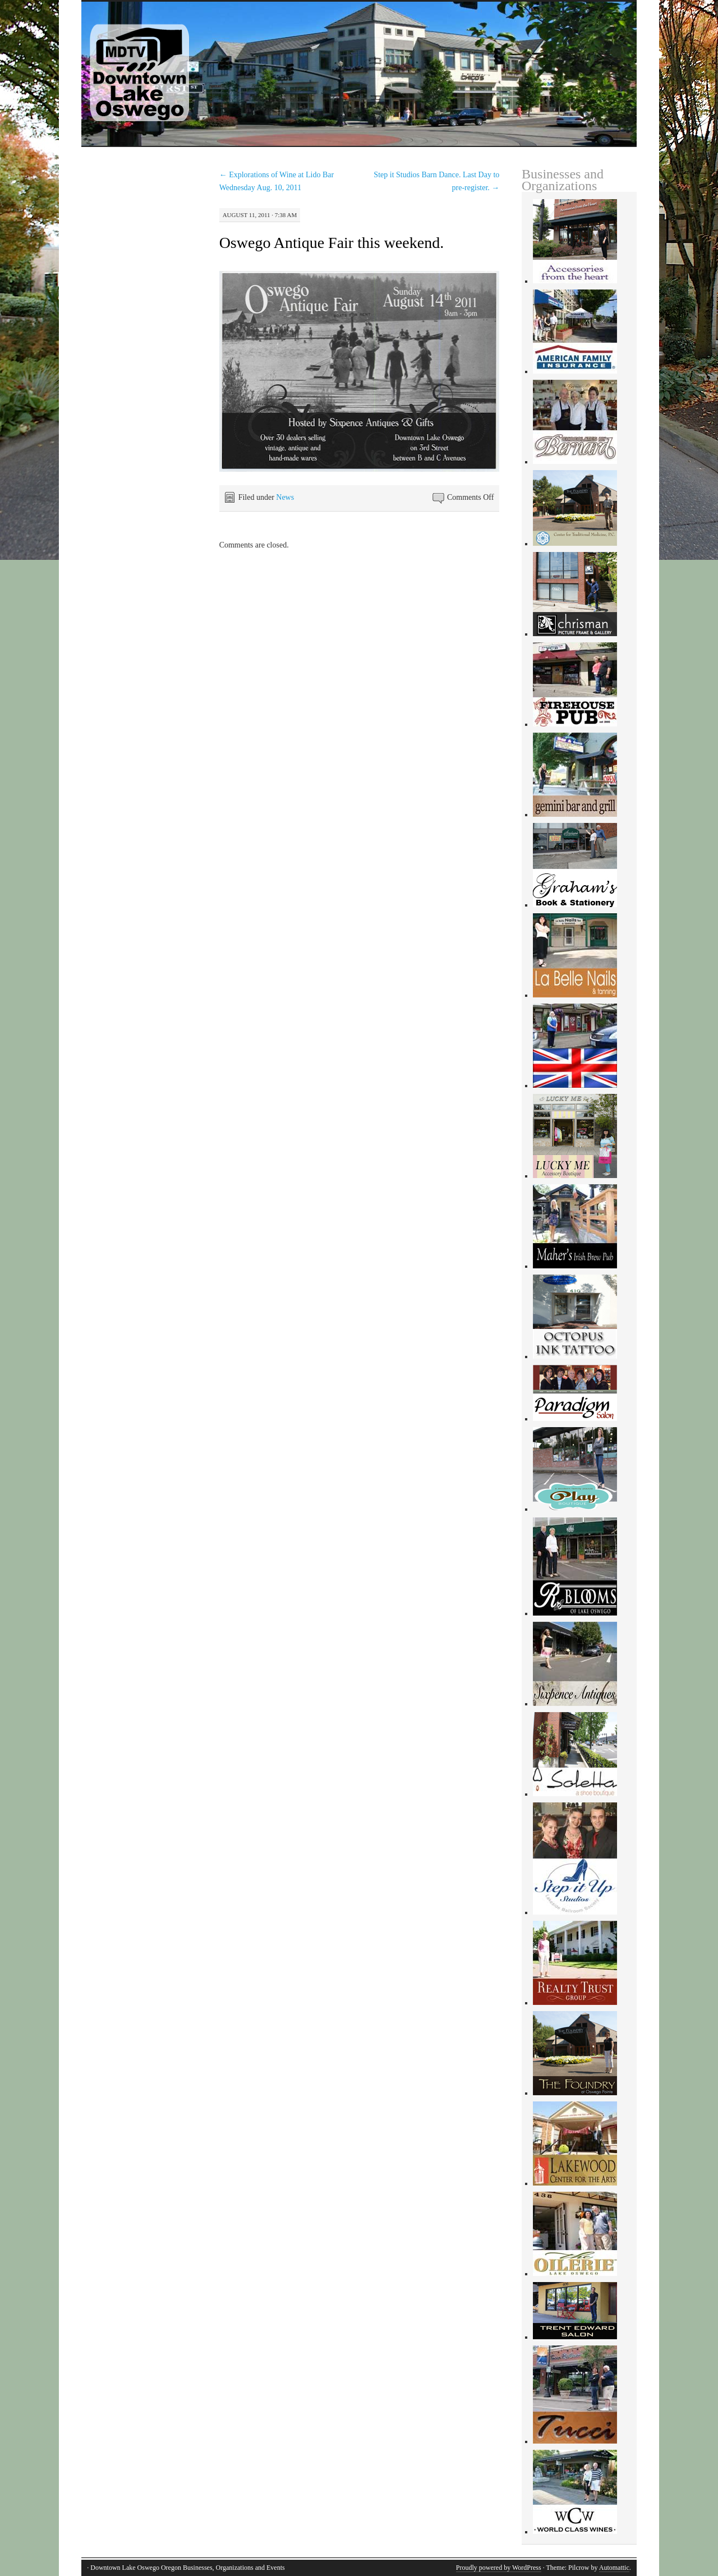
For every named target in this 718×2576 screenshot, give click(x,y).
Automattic (614, 2568)
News (285, 497)
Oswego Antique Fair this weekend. (331, 242)
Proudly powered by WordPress (498, 2568)
